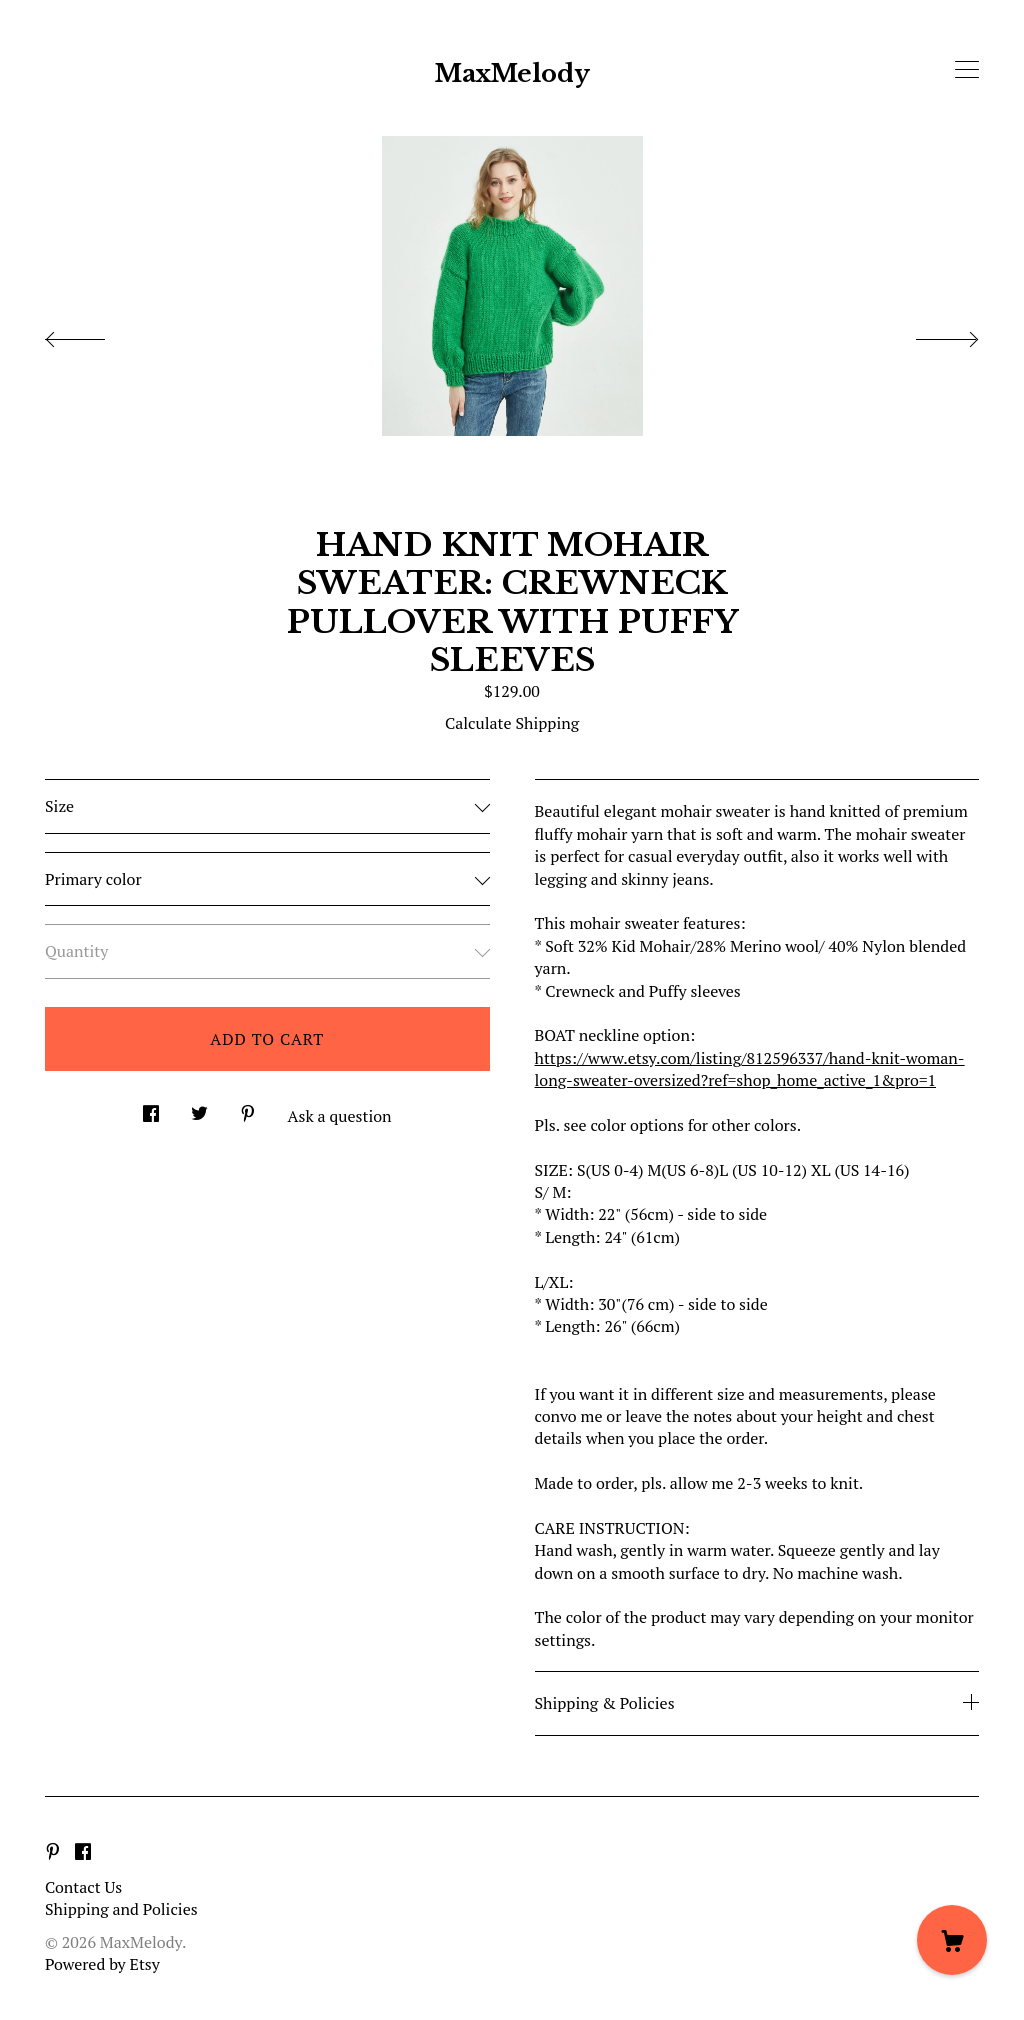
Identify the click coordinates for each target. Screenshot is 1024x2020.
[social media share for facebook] (151, 1107)
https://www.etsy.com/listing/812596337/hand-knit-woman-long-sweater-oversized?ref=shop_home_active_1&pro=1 (750, 1069)
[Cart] (952, 1940)
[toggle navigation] (967, 70)
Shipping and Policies (121, 1909)
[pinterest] (53, 1853)
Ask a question (340, 1116)
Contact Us (83, 1887)
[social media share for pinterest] (248, 1107)
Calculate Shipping (512, 723)
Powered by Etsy (102, 1964)
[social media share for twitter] (199, 1107)
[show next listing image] (929, 334)
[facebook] (83, 1853)
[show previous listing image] (95, 334)
